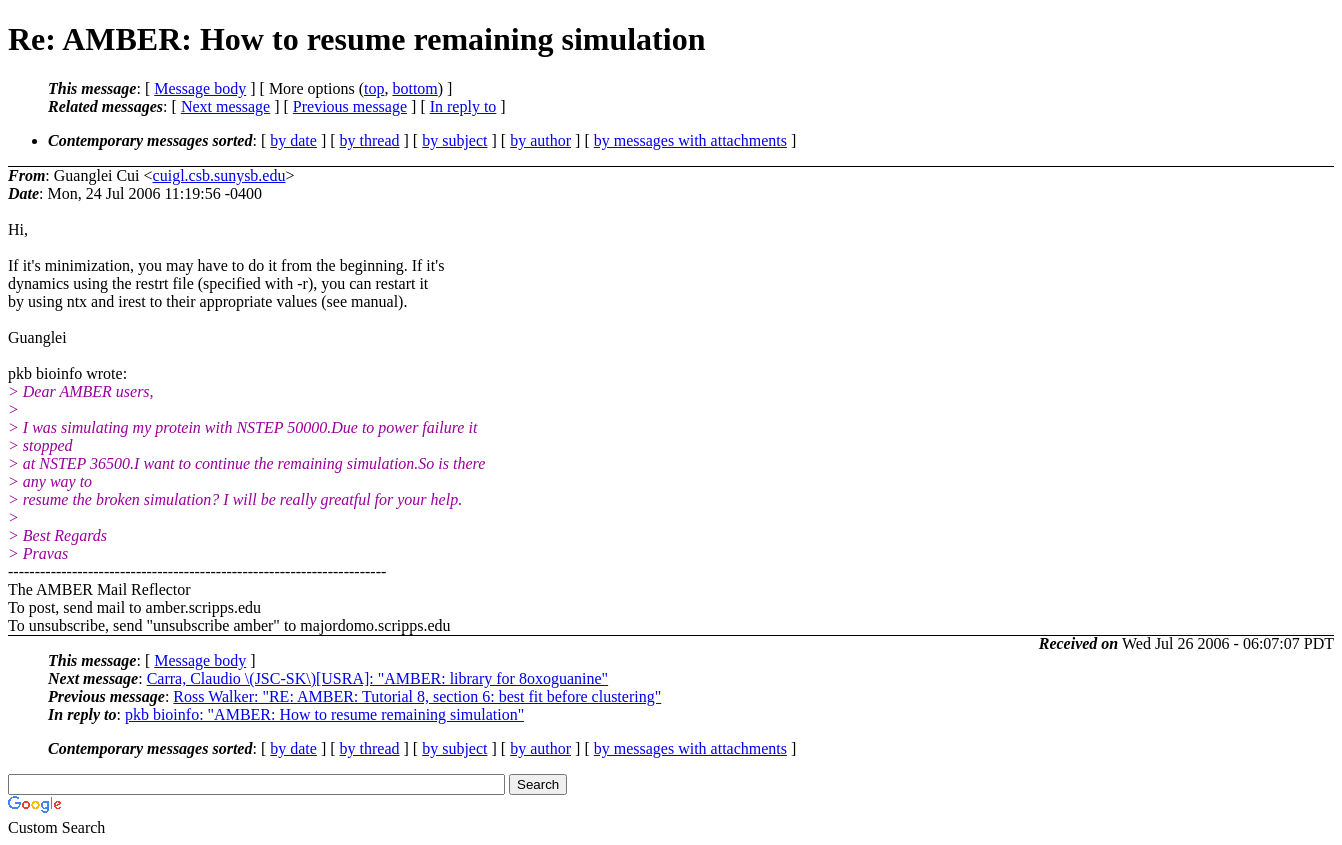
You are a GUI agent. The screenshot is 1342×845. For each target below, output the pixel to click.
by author (540, 140)
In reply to (463, 106)
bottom (414, 88)
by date (293, 140)
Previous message (350, 106)
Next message (225, 106)
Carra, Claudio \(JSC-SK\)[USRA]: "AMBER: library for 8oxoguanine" (377, 678)
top (374, 88)
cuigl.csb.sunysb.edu (219, 175)
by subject (454, 140)
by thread (370, 140)
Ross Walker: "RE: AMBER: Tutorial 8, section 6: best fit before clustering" (417, 696)
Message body (200, 88)
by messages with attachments (690, 140)
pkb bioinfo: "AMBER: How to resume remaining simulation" (324, 714)
